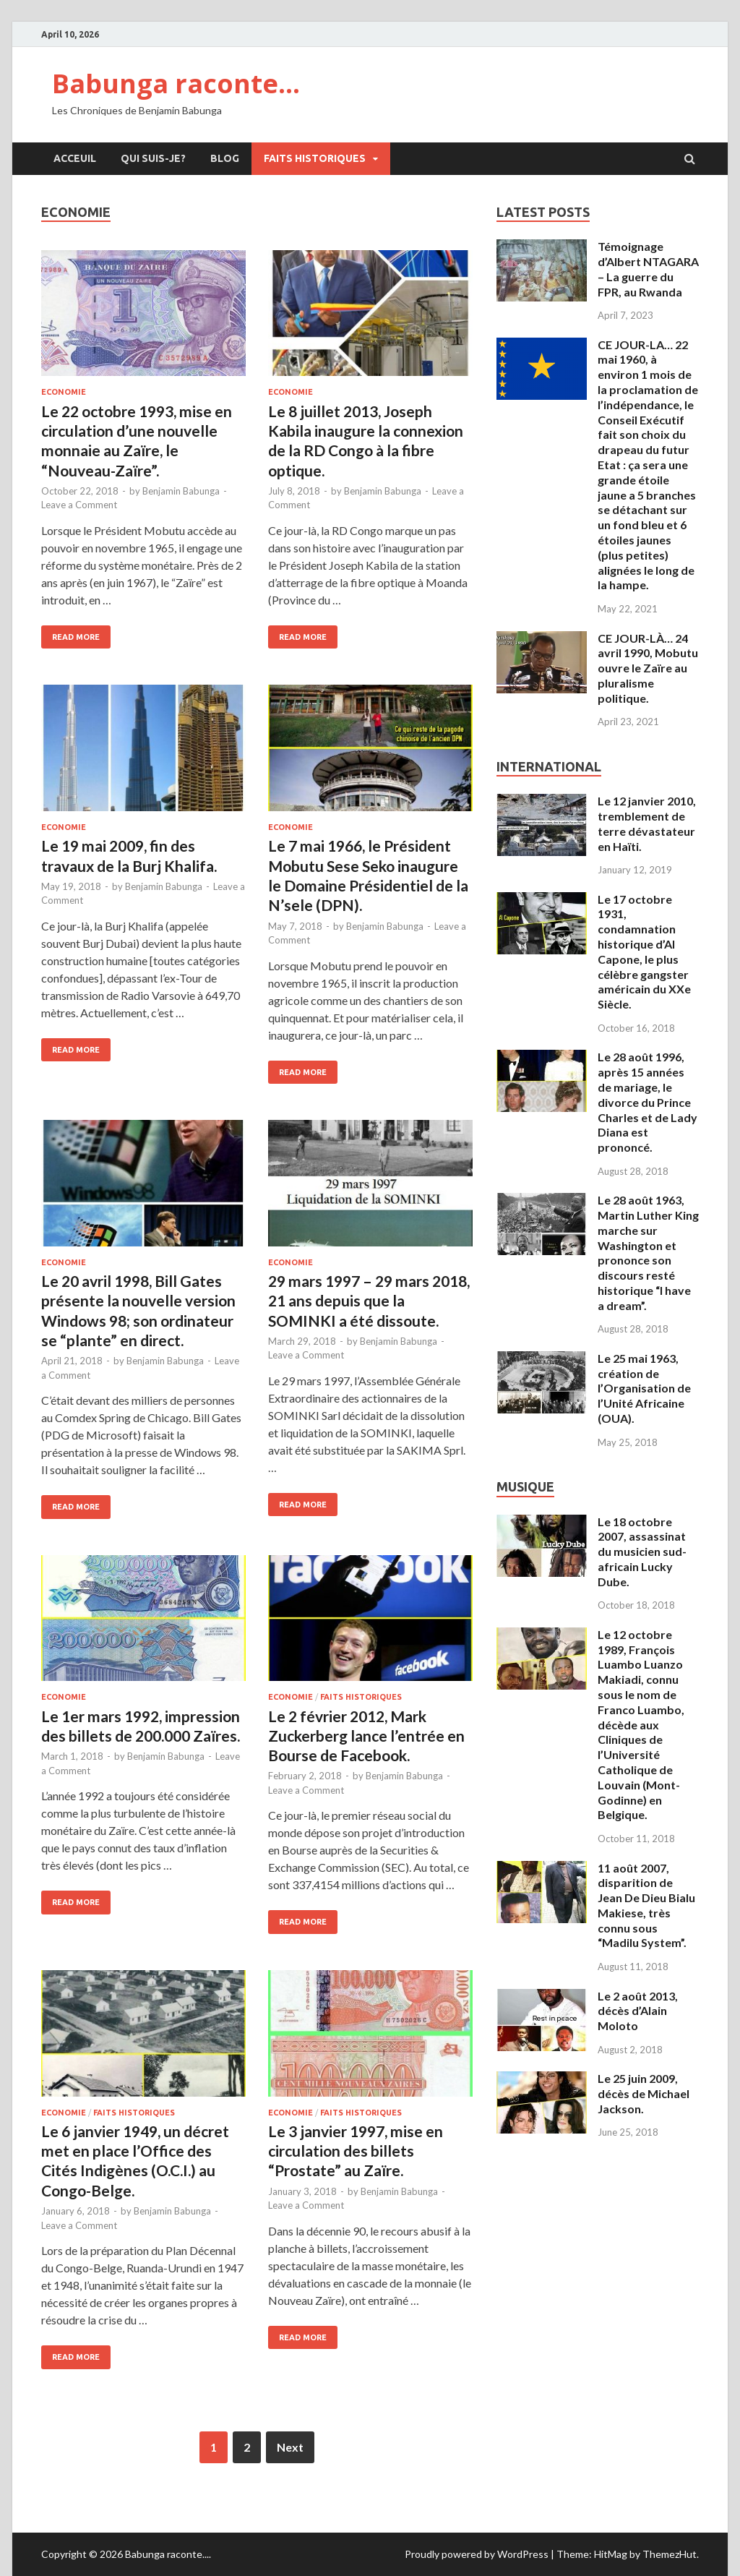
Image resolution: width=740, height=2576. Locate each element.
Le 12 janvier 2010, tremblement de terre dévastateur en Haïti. (647, 823)
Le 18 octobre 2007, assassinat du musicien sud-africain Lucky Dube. (642, 1551)
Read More (76, 637)
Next (290, 2447)
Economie (63, 392)
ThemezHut (669, 2554)
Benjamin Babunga (181, 491)
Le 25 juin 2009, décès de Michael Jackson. (643, 2093)
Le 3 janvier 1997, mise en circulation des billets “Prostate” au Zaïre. (355, 2151)
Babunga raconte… (176, 83)
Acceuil (74, 158)
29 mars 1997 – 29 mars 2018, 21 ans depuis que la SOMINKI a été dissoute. (369, 1301)
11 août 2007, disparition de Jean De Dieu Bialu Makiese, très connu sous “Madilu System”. (646, 1905)
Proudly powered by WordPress (476, 2554)
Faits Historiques (315, 158)
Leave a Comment (79, 504)
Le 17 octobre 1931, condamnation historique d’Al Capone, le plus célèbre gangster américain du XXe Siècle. (644, 951)
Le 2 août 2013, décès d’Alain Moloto (638, 2011)
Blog (224, 158)
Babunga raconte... (167, 2554)
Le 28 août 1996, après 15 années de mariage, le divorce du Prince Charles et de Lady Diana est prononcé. (647, 1102)
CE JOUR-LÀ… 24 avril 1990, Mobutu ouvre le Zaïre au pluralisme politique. (648, 668)
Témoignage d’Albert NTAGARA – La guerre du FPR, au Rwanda (648, 268)
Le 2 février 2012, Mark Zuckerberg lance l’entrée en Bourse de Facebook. (366, 1736)
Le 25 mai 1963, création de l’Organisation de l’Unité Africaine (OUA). (644, 1388)
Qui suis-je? (153, 158)
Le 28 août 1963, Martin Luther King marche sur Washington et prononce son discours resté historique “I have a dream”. (648, 1252)
